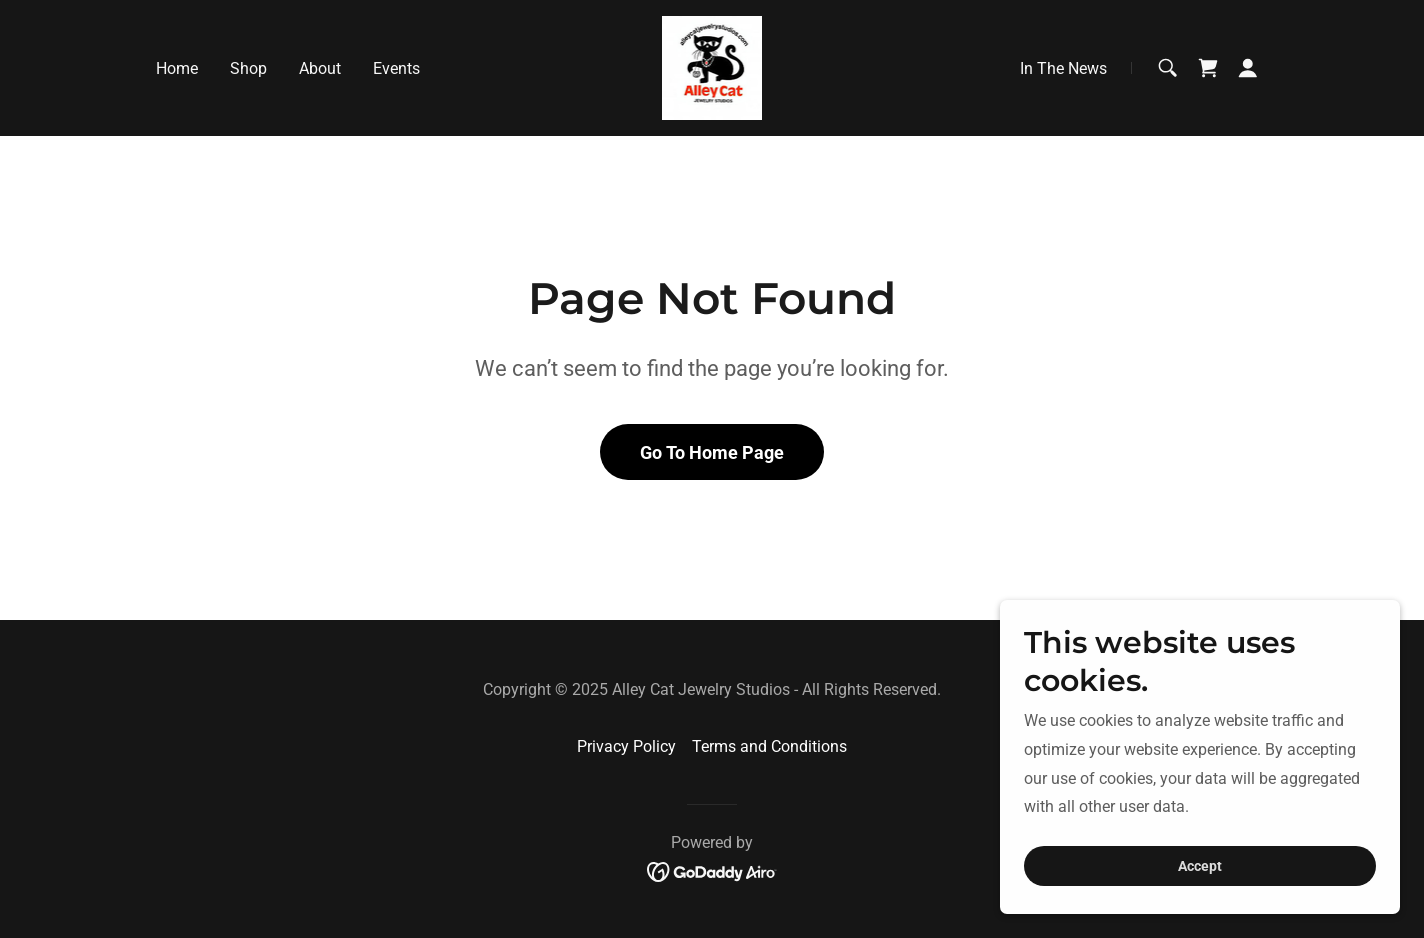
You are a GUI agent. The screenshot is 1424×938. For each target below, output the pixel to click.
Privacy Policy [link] (626, 746)
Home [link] (177, 68)
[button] (1248, 68)
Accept (1200, 866)
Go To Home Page (712, 452)
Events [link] (396, 68)
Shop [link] (248, 68)
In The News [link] (1063, 68)
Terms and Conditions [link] (769, 746)
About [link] (320, 68)
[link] (712, 66)
